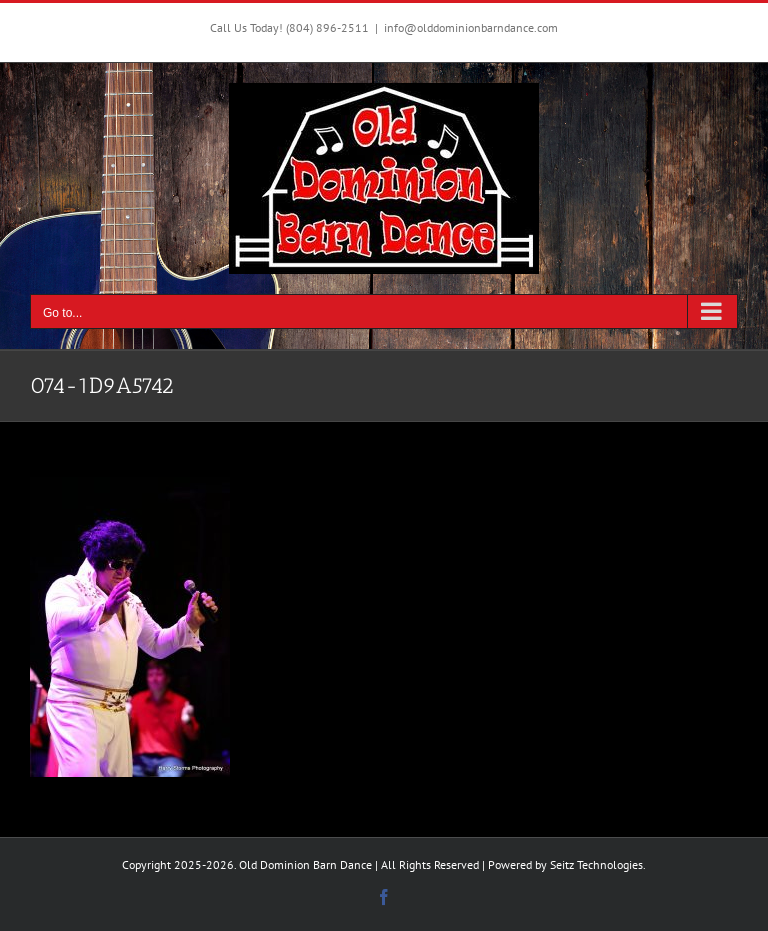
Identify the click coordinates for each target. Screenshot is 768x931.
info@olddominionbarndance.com (471, 27)
